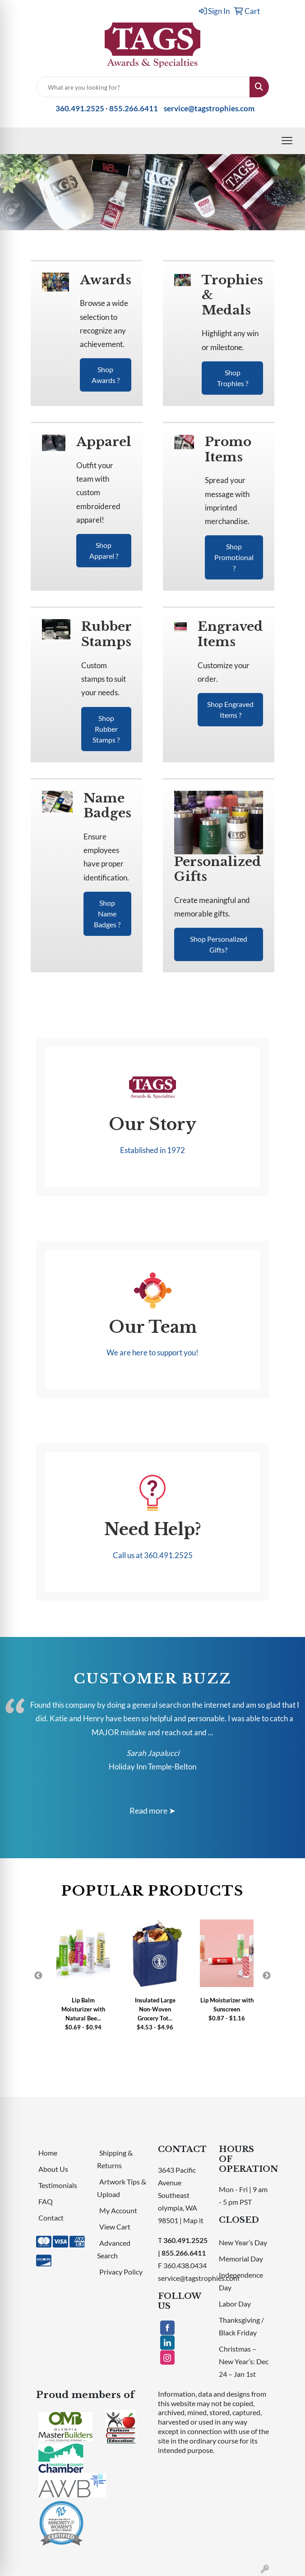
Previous (38, 1975)
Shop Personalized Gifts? (218, 944)
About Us (53, 2169)
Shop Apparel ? (103, 550)
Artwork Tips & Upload (121, 2187)
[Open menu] (287, 141)
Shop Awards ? (106, 374)
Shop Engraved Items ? (230, 709)
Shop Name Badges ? (107, 913)
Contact (51, 2217)
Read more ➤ (152, 1810)
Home (47, 2152)
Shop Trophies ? (232, 378)
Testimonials (57, 2185)
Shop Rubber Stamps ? (106, 729)
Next (266, 1975)
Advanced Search (113, 2249)
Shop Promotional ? (234, 557)
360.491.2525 (79, 108)
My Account (118, 2210)
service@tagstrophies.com (209, 108)
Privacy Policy (121, 2271)
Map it (193, 2220)
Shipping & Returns (115, 2159)
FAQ (45, 2201)
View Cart (114, 2226)
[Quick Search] (143, 87)
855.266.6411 (133, 108)
